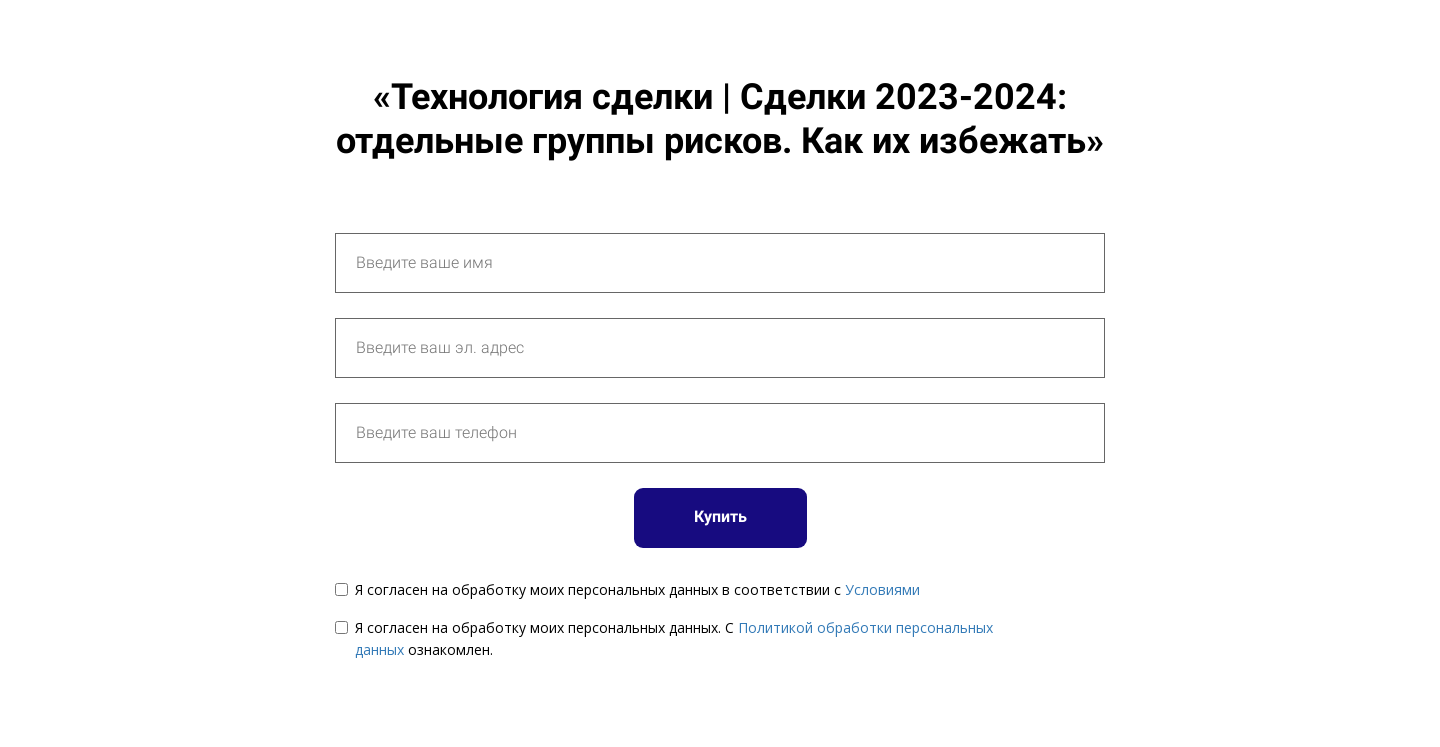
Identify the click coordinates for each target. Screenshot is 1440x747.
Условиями (882, 589)
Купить (720, 516)
